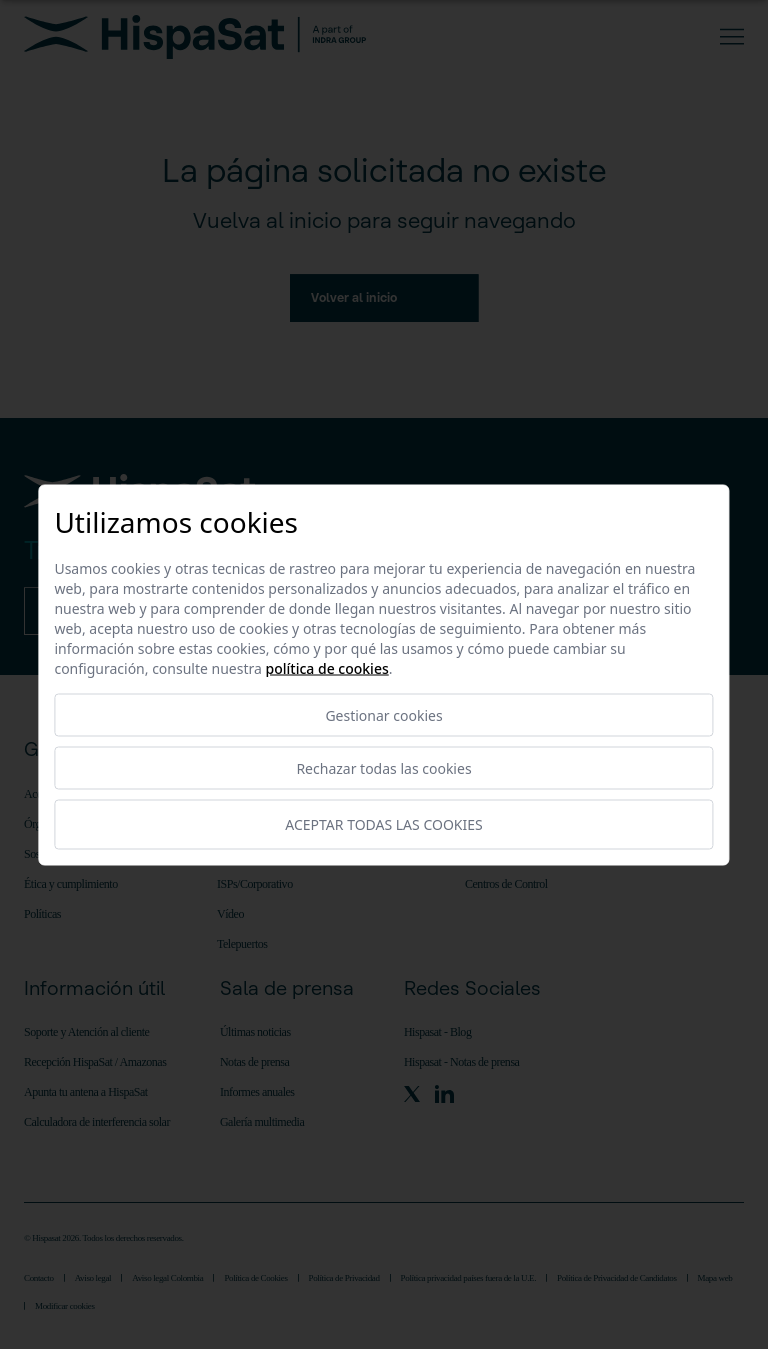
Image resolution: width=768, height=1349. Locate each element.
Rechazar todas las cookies (383, 767)
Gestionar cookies (383, 714)
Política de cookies (327, 667)
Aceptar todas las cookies (383, 824)
